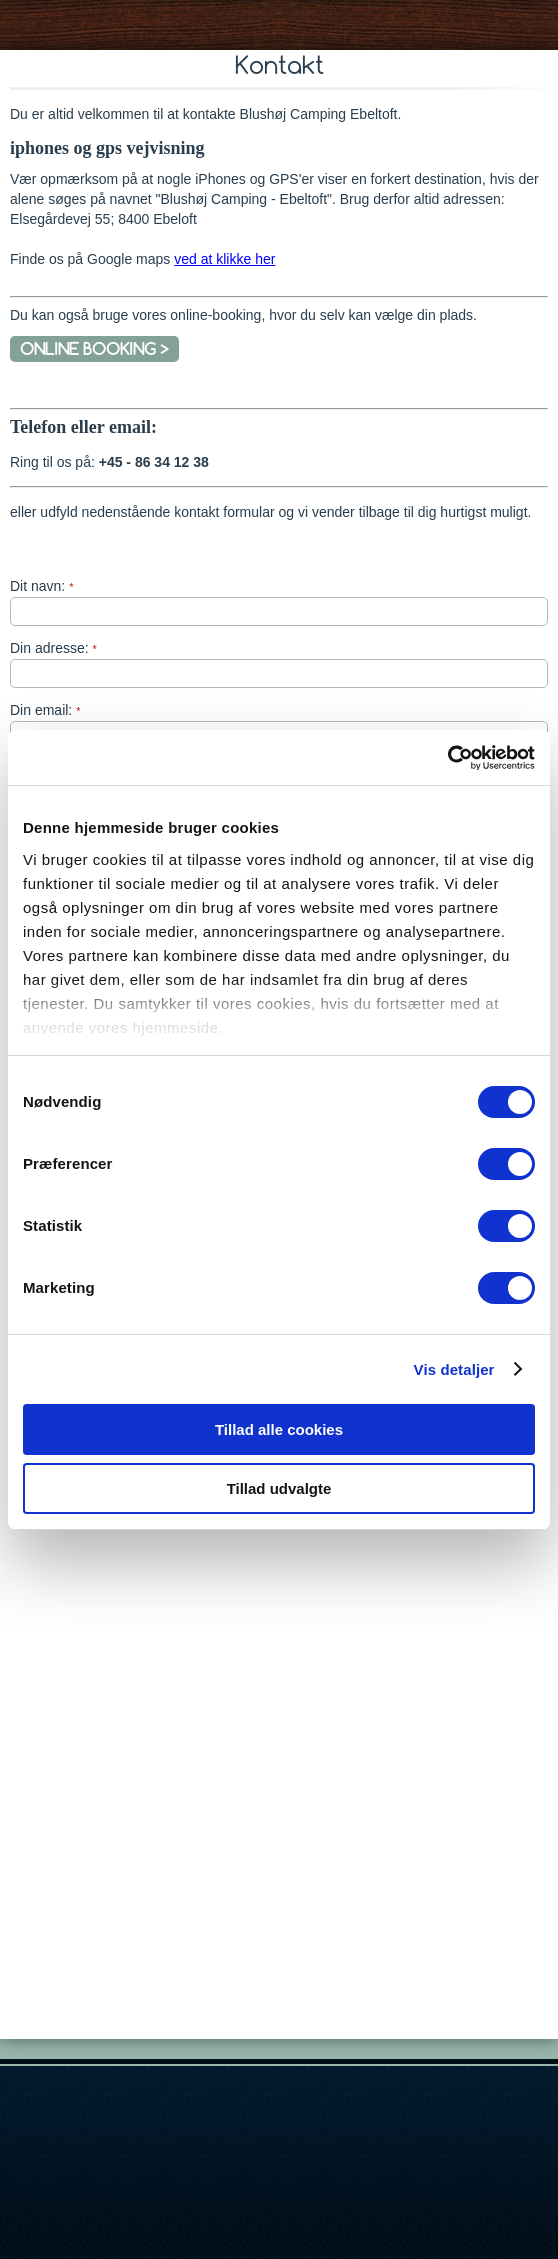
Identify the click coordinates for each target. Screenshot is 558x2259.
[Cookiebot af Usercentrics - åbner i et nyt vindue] (447, 758)
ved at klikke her (224, 259)
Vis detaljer (454, 1369)
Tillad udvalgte (279, 1488)
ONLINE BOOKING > (94, 349)
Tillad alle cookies (279, 1429)
